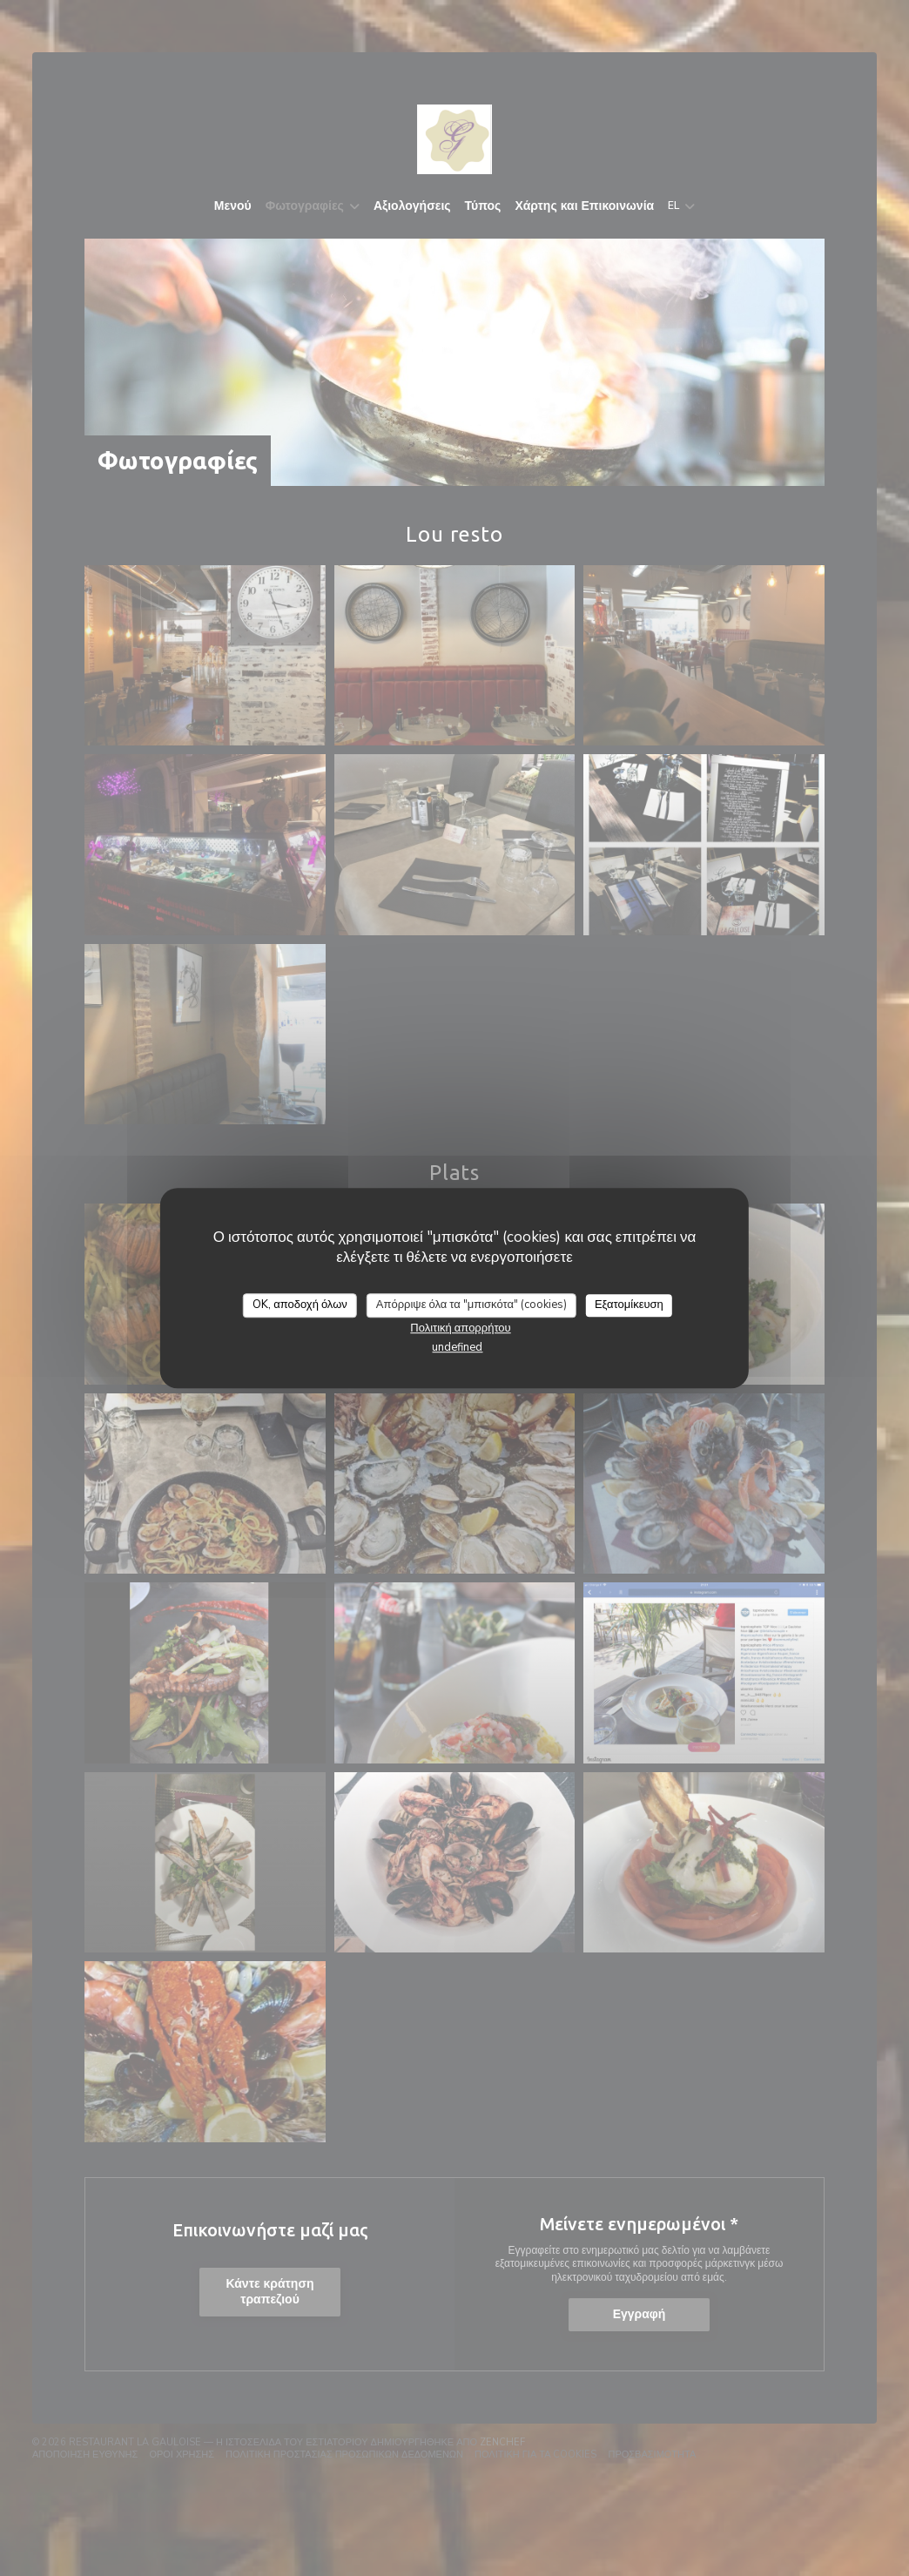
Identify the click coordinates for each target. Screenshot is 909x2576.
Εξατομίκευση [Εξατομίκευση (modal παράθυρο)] (629, 1304)
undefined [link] (457, 1347)
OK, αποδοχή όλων (299, 1304)
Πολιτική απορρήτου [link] (460, 1328)
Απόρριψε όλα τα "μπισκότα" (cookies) (471, 1304)
